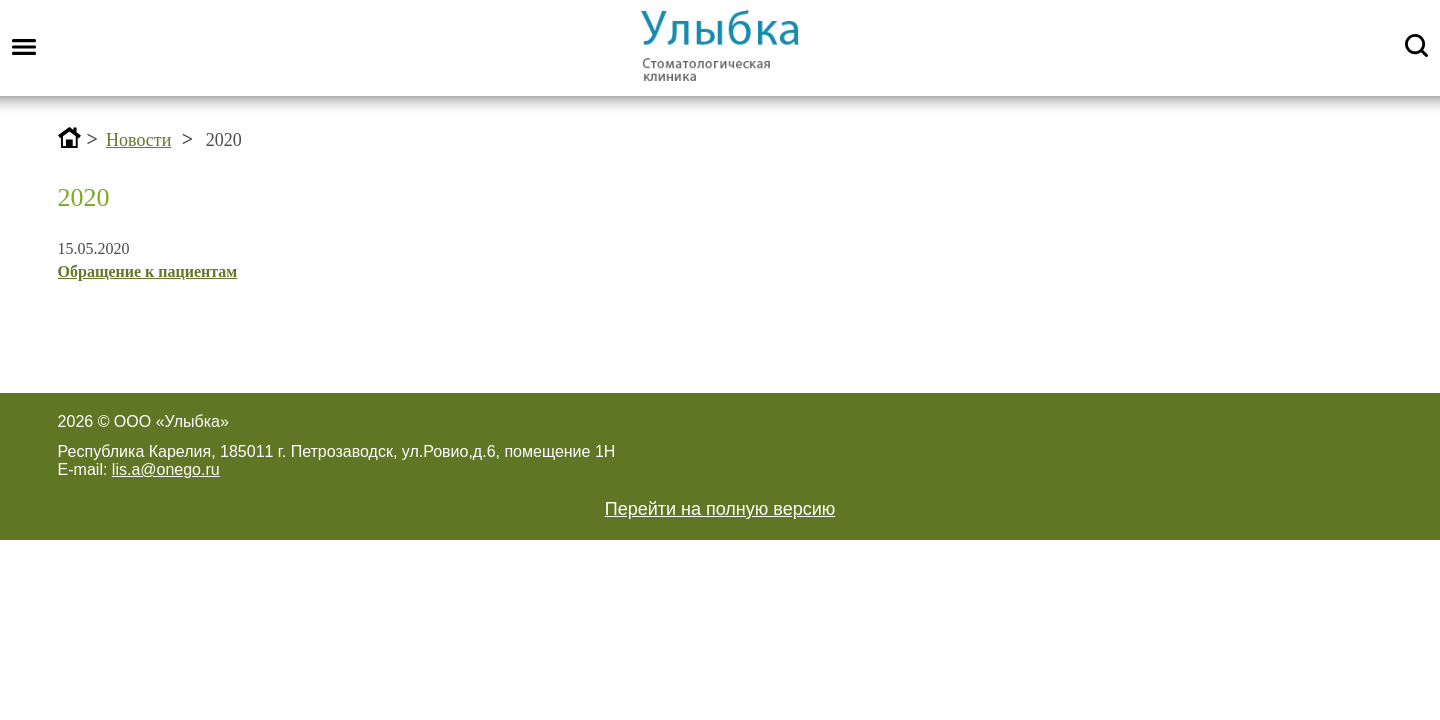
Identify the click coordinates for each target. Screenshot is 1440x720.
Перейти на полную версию (720, 509)
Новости (138, 140)
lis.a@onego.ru (166, 469)
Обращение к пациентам (148, 271)
